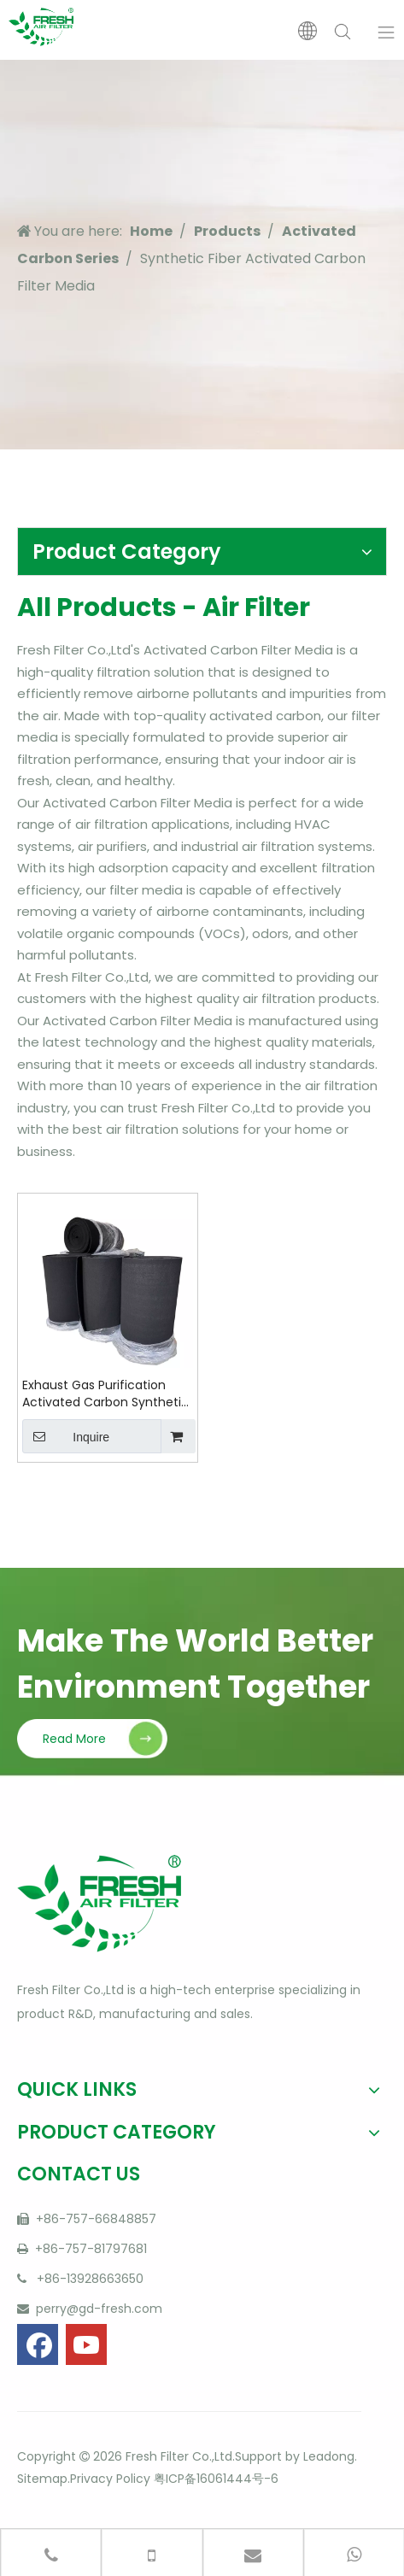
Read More (74, 1738)
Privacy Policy (110, 2478)
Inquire (65, 1436)
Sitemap (42, 2478)
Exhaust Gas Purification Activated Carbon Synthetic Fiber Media (105, 1393)
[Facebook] (37, 2344)
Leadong (328, 2456)
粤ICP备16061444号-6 (216, 2478)
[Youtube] (86, 2344)
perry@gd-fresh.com (97, 2308)
